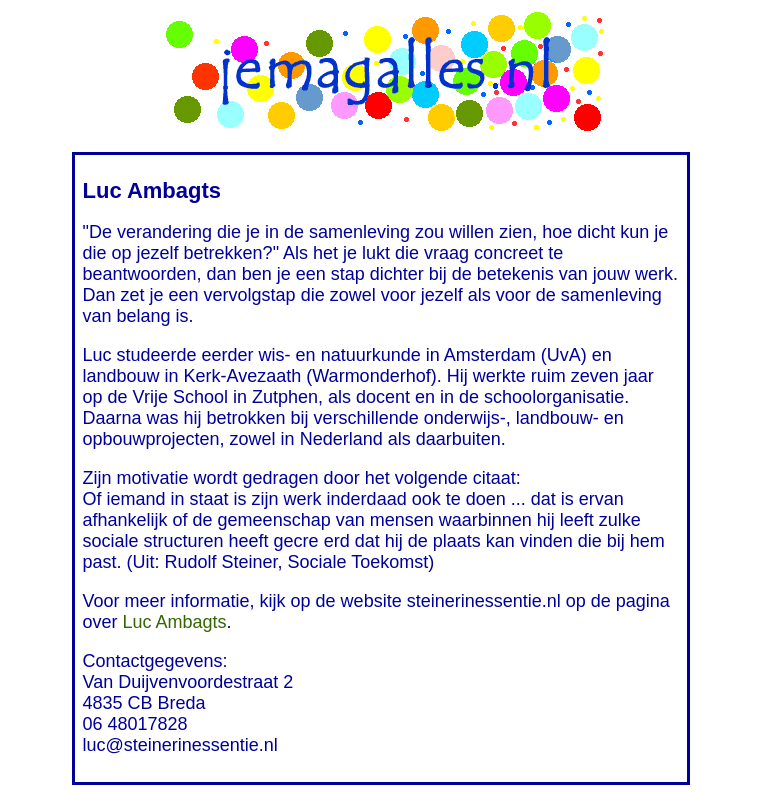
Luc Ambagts (175, 622)
